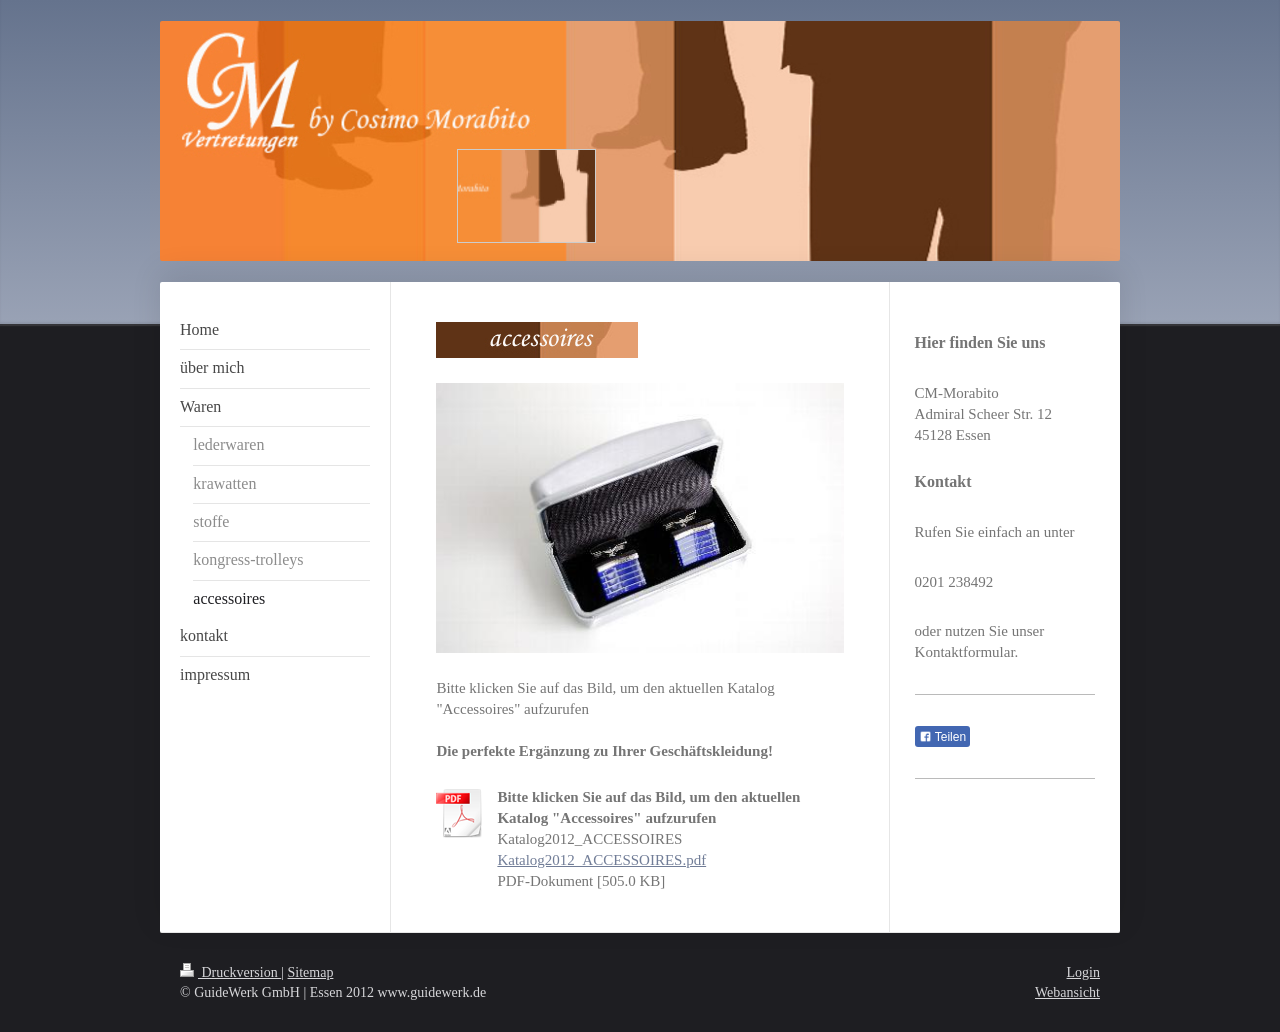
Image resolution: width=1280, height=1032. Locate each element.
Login (1083, 972)
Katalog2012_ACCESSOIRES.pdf (601, 860)
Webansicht (1067, 992)
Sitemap (311, 972)
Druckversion (230, 972)
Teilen (942, 737)
